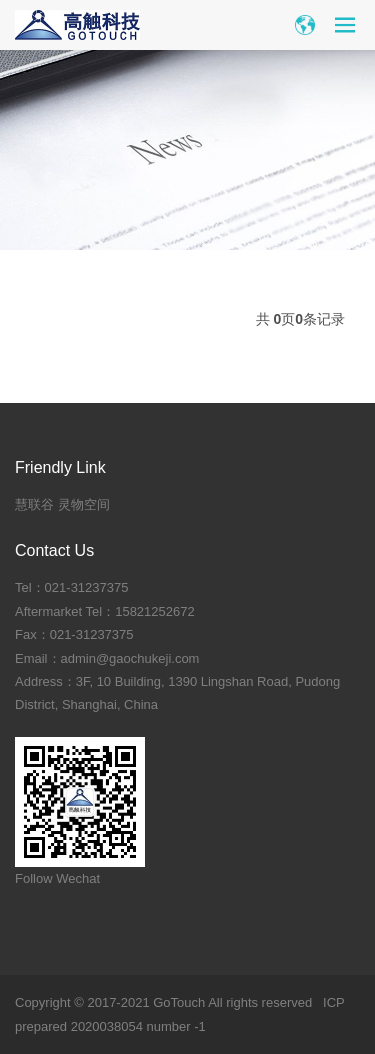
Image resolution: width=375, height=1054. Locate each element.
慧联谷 (34, 504)
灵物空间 (84, 504)
